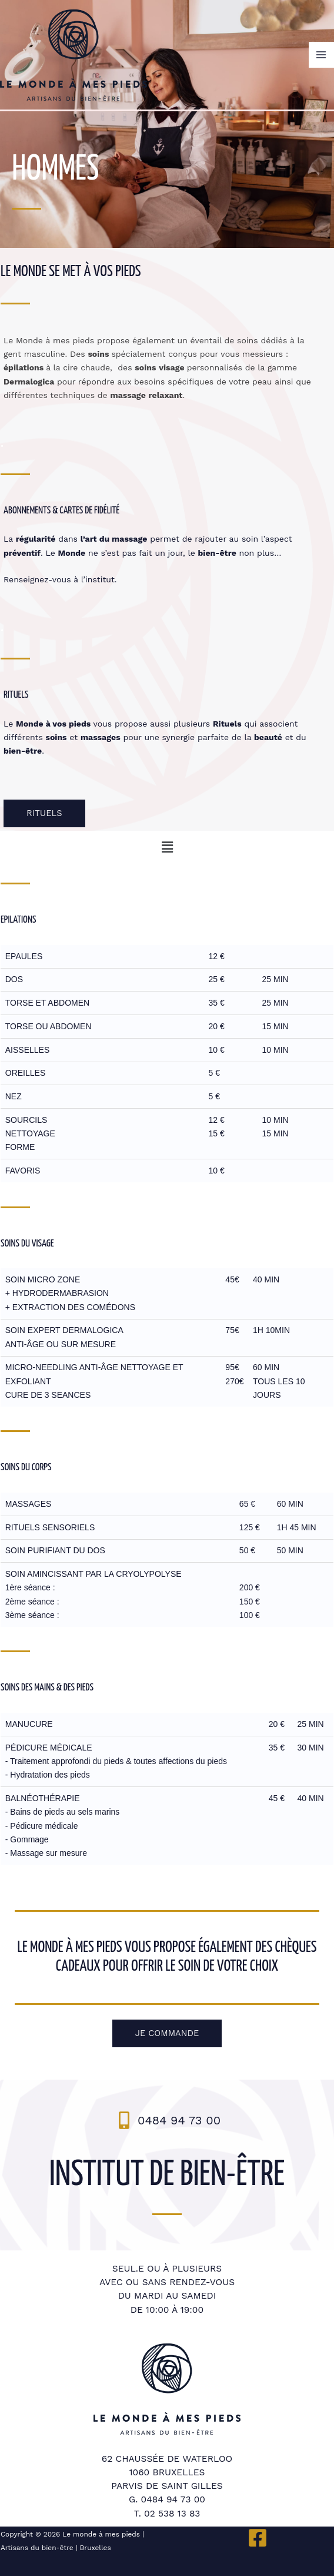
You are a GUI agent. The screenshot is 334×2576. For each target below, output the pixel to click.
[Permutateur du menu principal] (321, 54)
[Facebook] (258, 2538)
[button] (167, 848)
